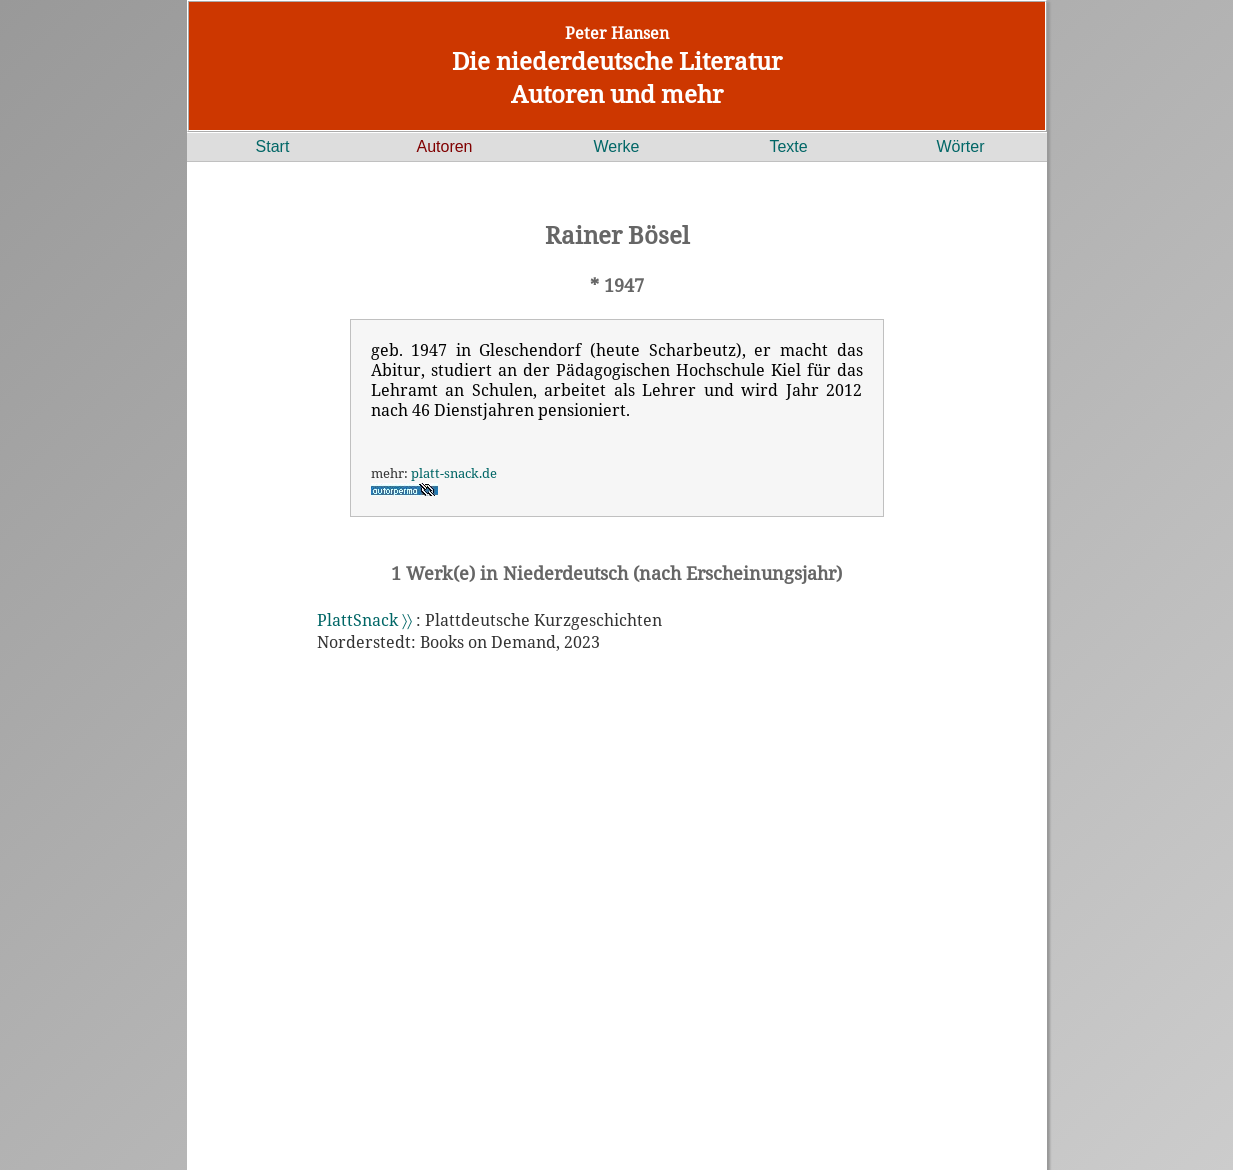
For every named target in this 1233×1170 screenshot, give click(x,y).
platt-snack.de (454, 473)
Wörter (961, 146)
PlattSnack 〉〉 (364, 620)
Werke (617, 146)
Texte (788, 146)
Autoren (444, 146)
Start (273, 146)
